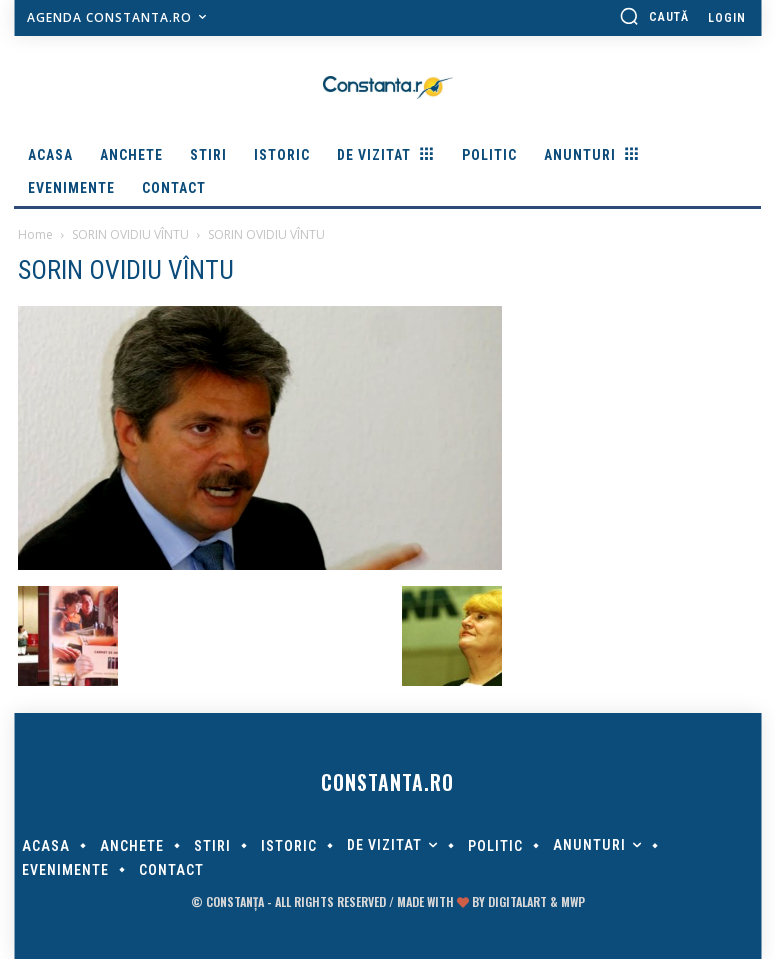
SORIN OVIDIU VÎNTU (130, 234)
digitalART (517, 901)
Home (35, 234)
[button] (654, 16)
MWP (573, 901)
